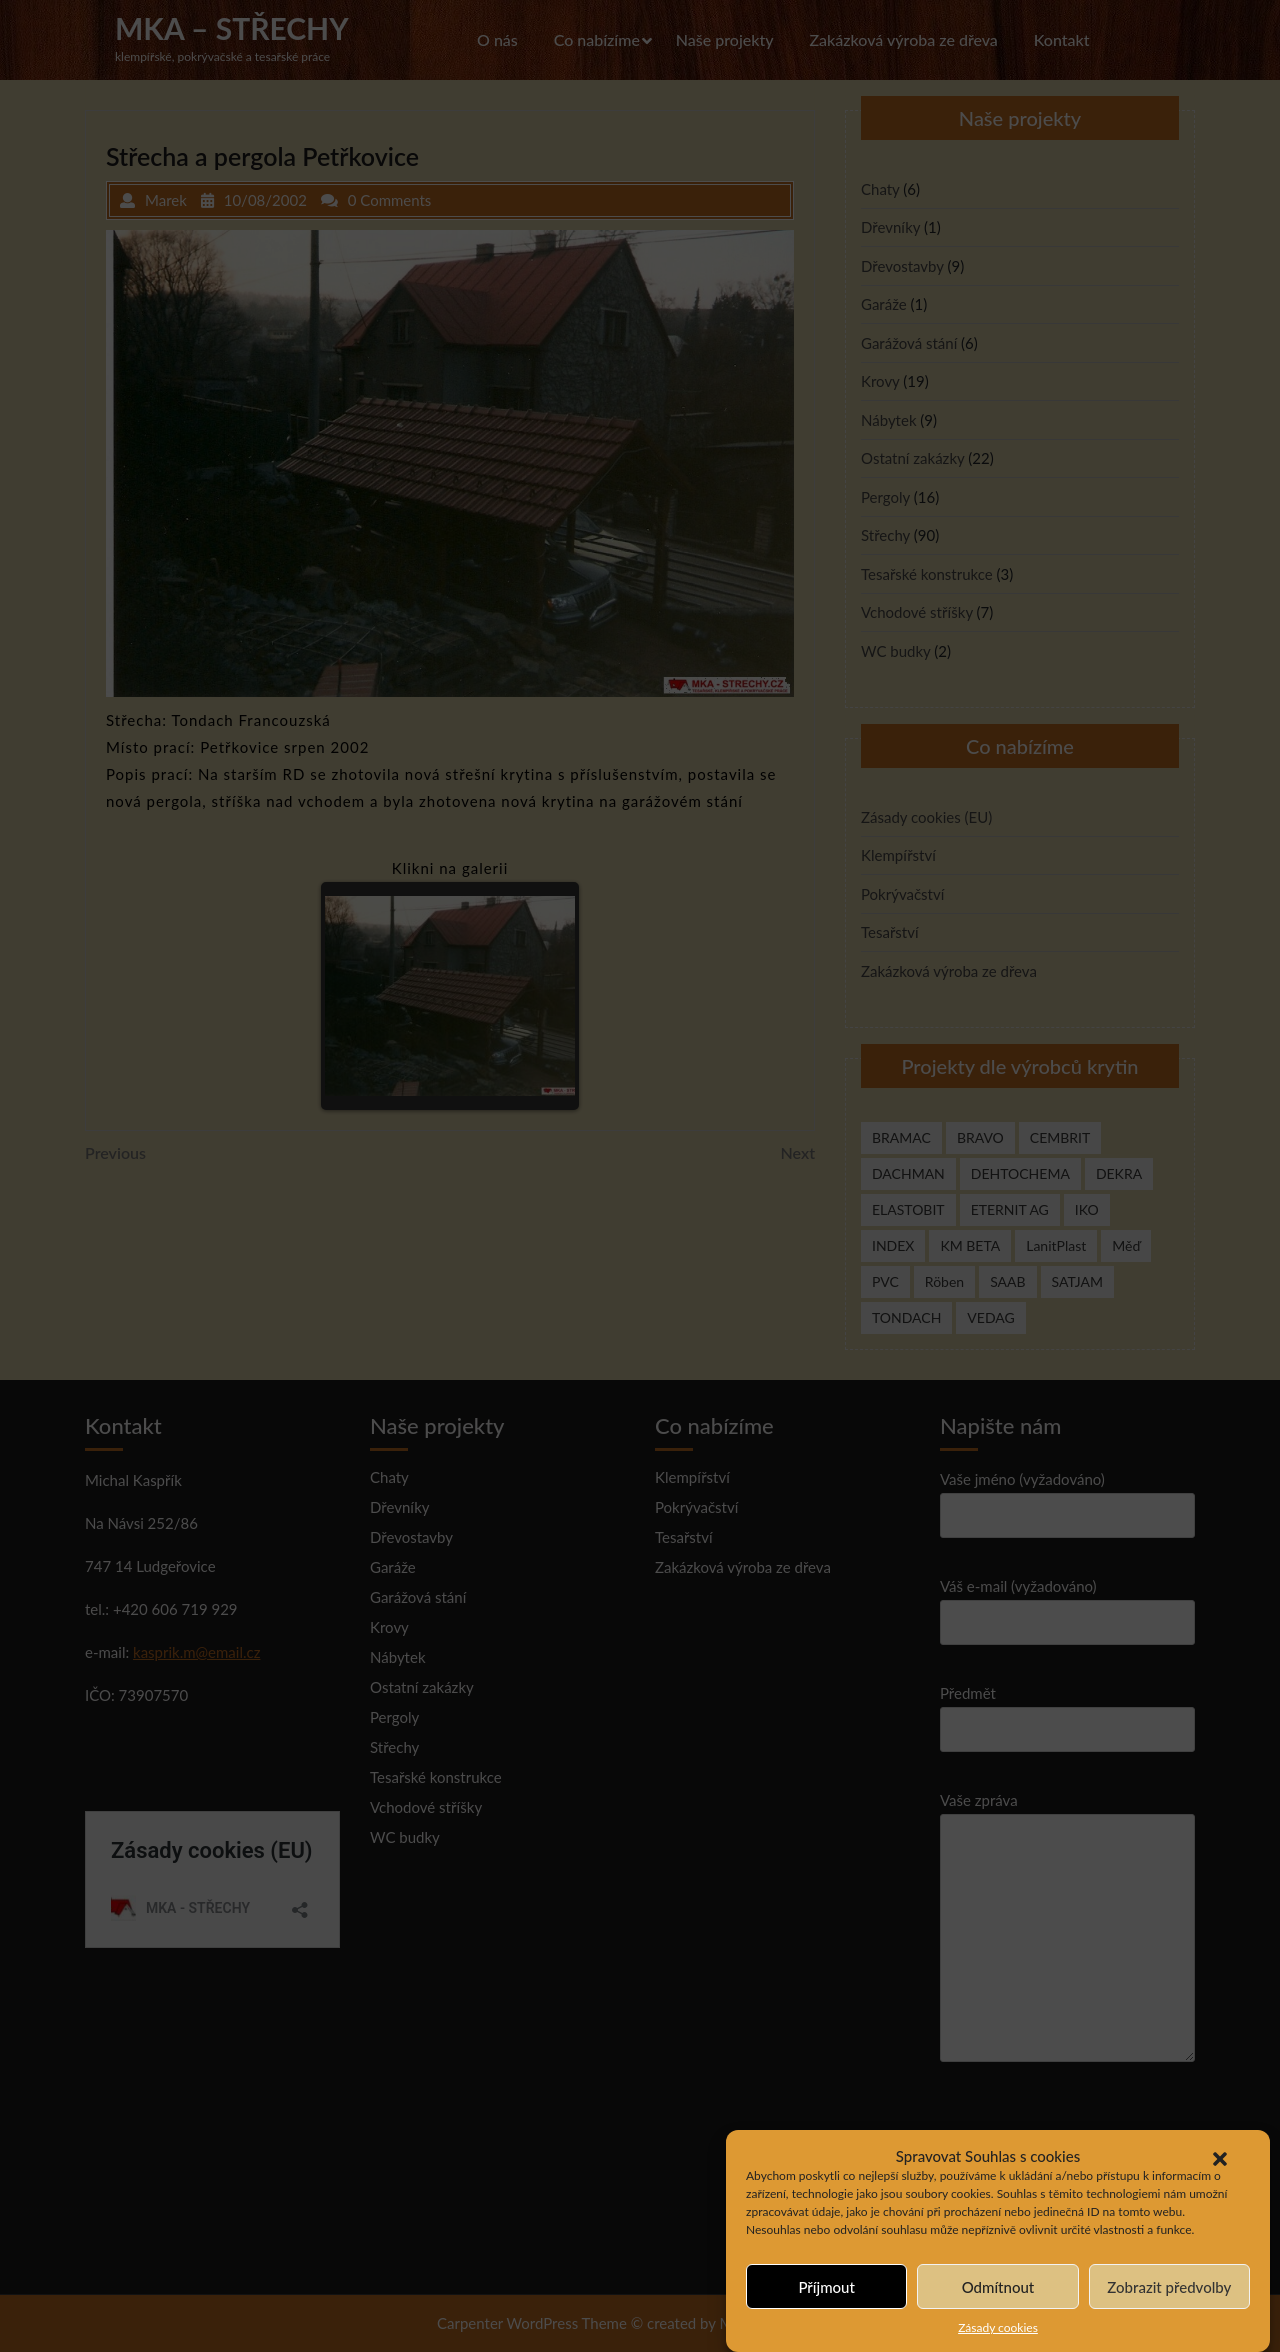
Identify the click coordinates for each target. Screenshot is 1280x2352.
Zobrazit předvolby (1169, 2287)
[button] (1220, 2156)
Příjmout (826, 2287)
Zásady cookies (998, 2328)
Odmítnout (998, 2287)
